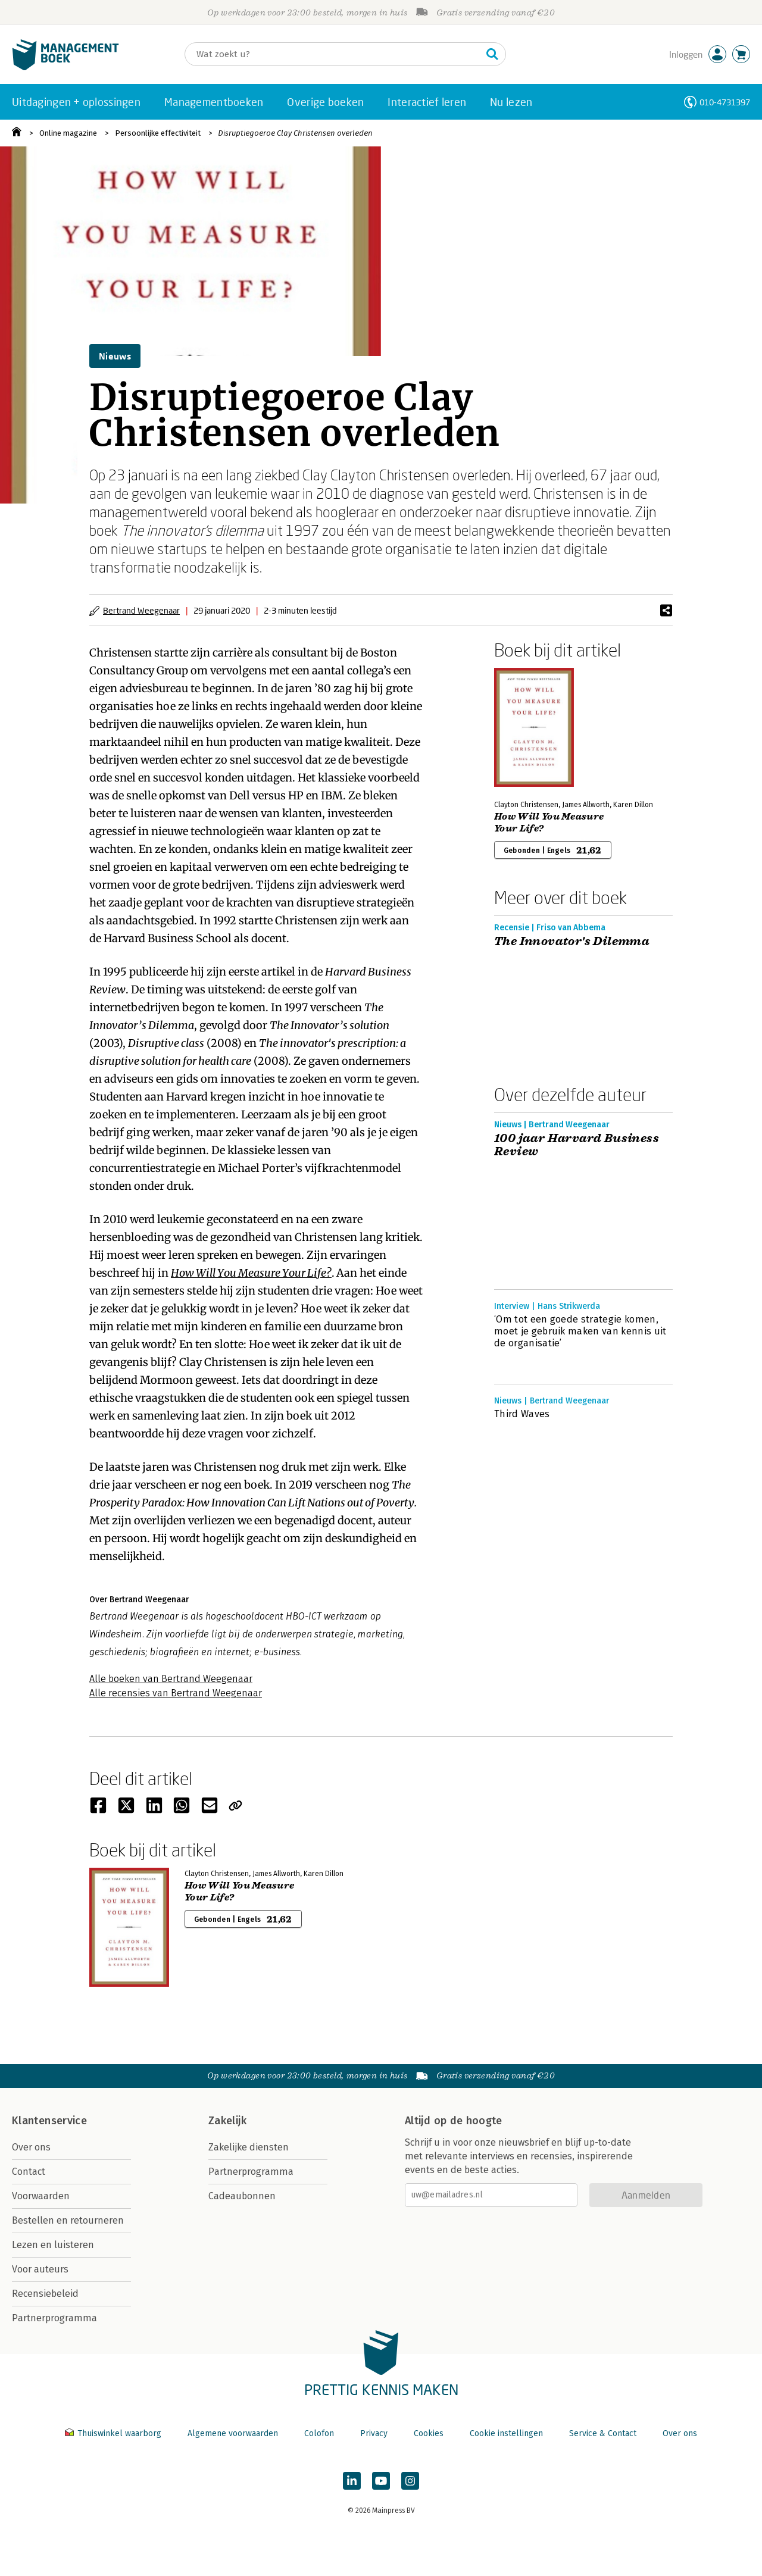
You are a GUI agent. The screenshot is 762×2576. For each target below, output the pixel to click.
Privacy (374, 2433)
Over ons (31, 2147)
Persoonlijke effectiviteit (158, 133)
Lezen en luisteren (53, 2244)
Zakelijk (227, 2120)
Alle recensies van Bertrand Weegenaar (175, 1693)
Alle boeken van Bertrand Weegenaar (170, 1678)
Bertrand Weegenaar (141, 610)
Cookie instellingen (506, 2433)
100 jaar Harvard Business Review (576, 1145)
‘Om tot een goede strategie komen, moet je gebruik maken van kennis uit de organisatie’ (580, 1331)
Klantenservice (49, 2120)
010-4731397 (724, 102)
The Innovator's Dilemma (571, 941)
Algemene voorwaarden (233, 2433)
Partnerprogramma (54, 2318)
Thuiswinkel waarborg (114, 2433)
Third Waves (522, 1414)
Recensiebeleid (45, 2293)
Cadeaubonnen (242, 2196)
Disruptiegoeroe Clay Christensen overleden (295, 133)
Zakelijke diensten (248, 2147)
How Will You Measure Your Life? (251, 1273)
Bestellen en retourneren (68, 2220)
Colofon (319, 2433)
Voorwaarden (41, 2196)
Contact (28, 2171)
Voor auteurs (40, 2269)
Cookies (429, 2433)
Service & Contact (602, 2433)
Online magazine (68, 133)
